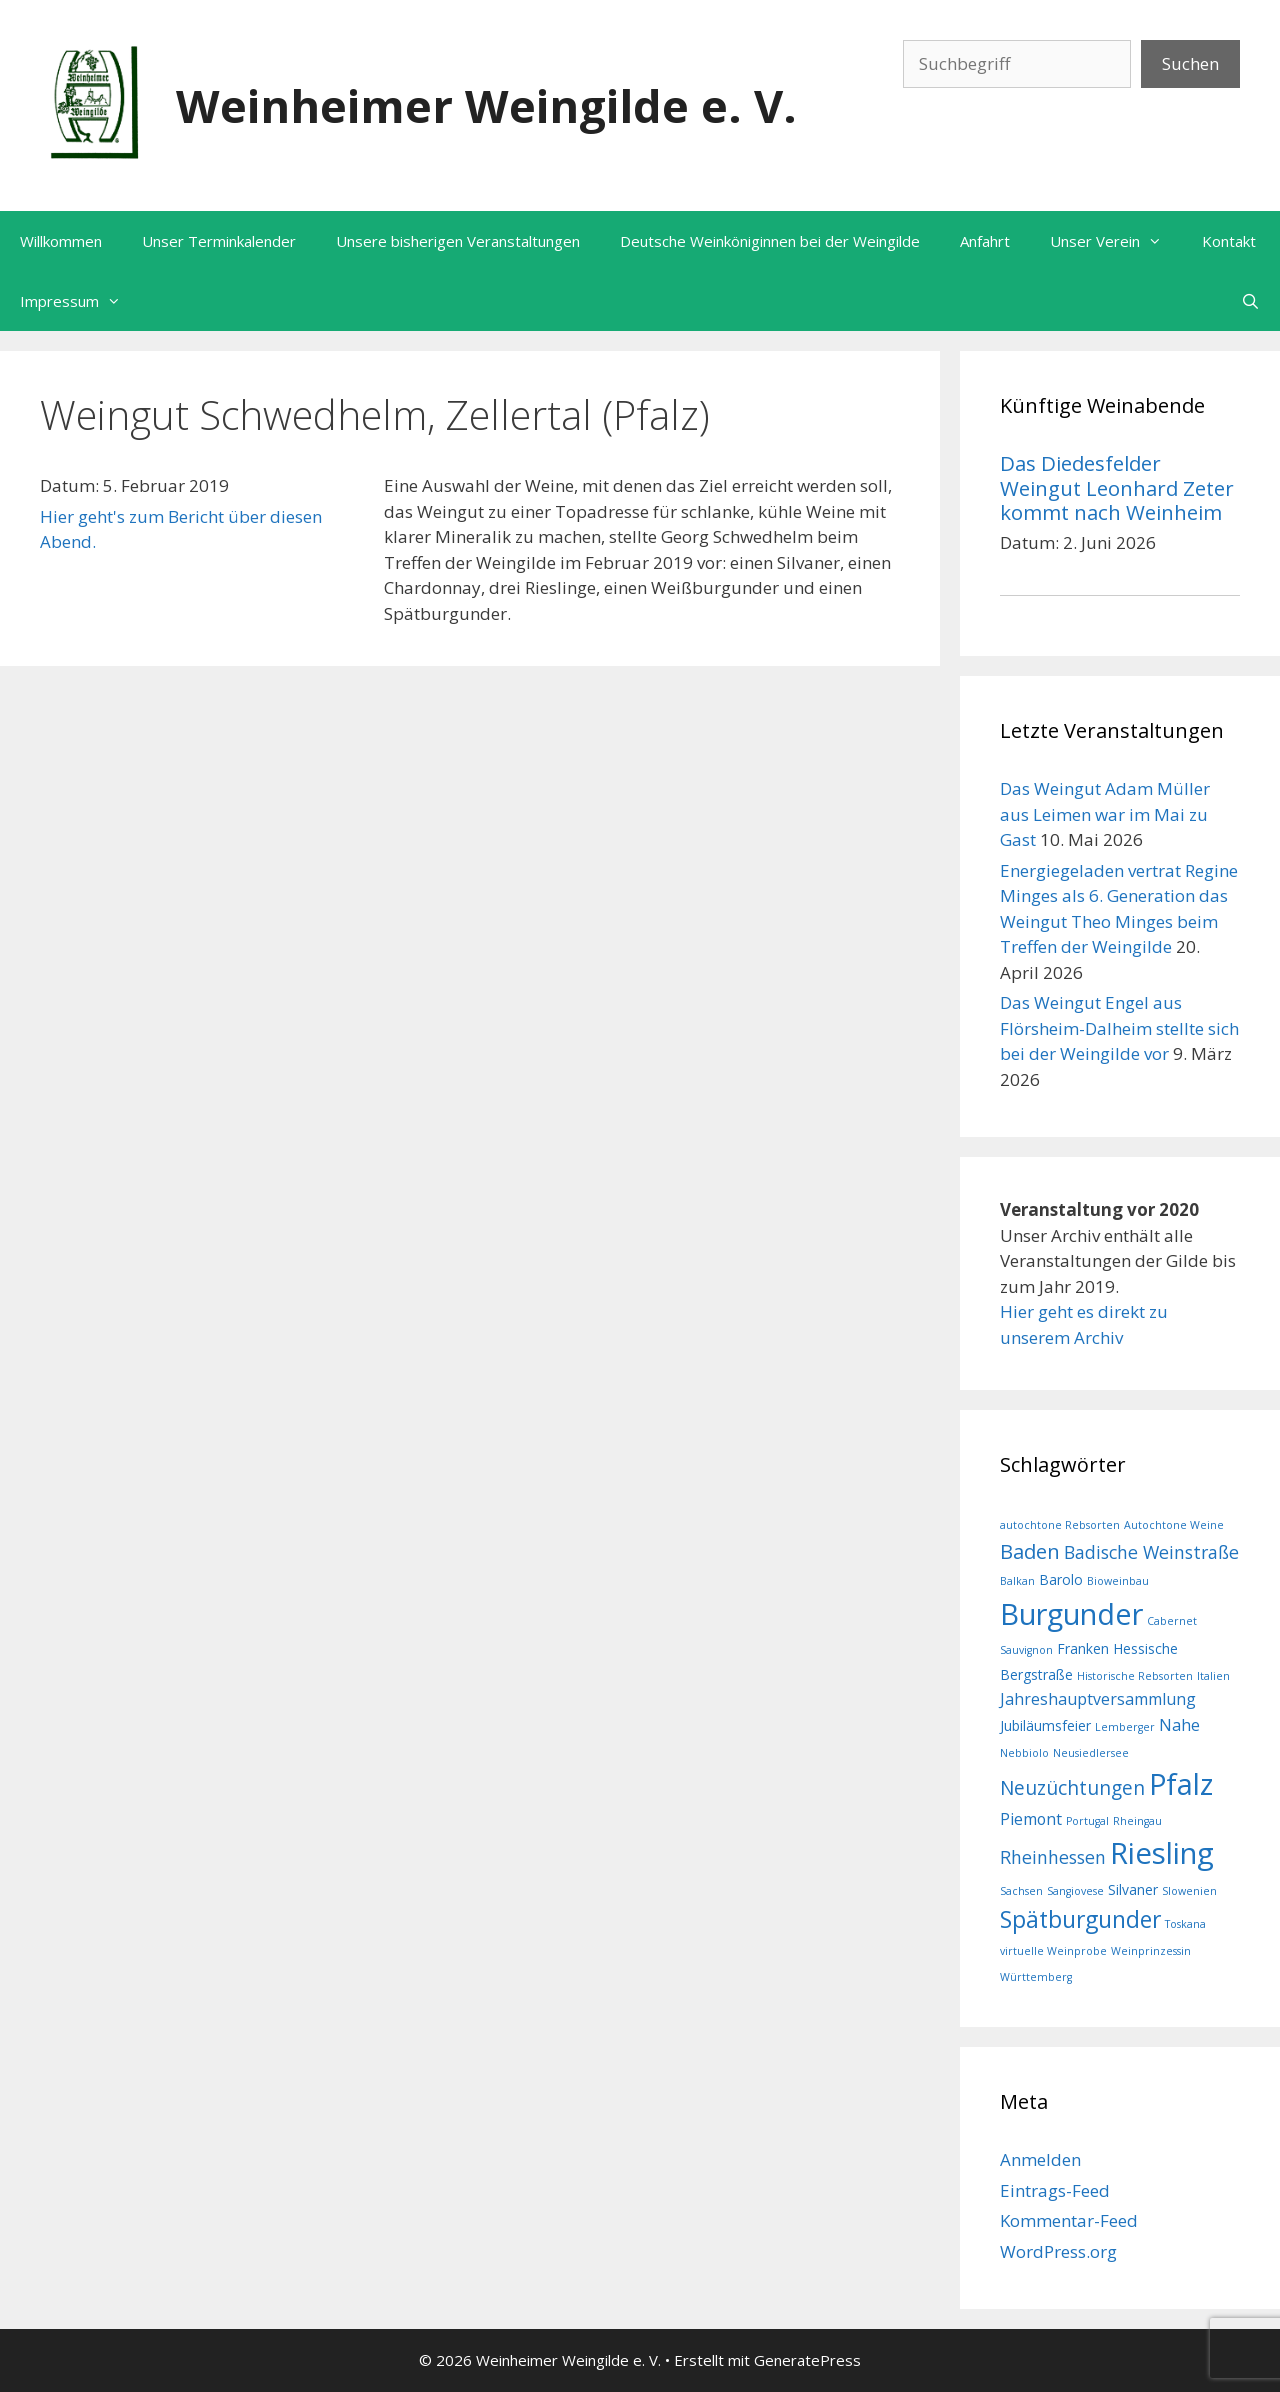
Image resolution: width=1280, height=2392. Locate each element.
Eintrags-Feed (1055, 2190)
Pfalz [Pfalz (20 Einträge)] (1181, 1783)
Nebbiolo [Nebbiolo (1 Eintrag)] (1024, 1753)
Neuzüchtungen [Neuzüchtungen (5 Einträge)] (1072, 1788)
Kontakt (1229, 241)
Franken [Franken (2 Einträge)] (1083, 1648)
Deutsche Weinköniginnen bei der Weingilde (770, 241)
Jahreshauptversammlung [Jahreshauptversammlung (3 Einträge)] (1098, 1699)
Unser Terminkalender (219, 241)
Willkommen (61, 241)
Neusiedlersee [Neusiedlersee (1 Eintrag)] (1091, 1753)
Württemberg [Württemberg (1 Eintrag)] (1036, 1977)
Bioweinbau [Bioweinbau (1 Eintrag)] (1118, 1581)
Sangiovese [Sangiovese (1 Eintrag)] (1075, 1891)
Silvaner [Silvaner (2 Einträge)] (1133, 1889)
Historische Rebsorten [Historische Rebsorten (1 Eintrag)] (1135, 1676)
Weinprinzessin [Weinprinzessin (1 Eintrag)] (1151, 1951)
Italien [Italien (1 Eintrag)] (1213, 1676)
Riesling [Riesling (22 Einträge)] (1162, 1853)
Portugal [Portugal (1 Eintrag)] (1087, 1821)
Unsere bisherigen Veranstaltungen (458, 241)
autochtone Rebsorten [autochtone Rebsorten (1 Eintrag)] (1060, 1525)
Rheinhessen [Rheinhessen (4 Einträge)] (1053, 1857)
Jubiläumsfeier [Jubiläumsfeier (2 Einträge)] (1045, 1725)
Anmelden (1040, 2159)
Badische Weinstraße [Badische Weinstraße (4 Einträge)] (1151, 1552)
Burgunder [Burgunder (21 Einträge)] (1071, 1613)
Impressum (80, 301)
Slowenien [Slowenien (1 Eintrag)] (1189, 1891)
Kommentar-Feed (1069, 2220)
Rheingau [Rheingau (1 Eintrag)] (1137, 1821)
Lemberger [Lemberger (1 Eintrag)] (1125, 1727)
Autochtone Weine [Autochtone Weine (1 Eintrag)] (1174, 1525)
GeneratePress (807, 2360)
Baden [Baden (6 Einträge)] (1030, 1551)
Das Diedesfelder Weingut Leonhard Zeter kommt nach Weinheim (1117, 487)
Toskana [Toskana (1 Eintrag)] (1185, 1924)
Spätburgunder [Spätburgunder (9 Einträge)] (1080, 1919)
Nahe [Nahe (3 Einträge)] (1179, 1725)
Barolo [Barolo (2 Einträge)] (1061, 1579)
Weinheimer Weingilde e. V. (486, 105)
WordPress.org (1058, 2251)
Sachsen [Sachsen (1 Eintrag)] (1021, 1891)
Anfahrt (985, 241)
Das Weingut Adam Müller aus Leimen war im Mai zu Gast (1105, 814)
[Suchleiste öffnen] (1250, 301)
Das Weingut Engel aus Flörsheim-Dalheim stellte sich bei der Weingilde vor (1119, 1028)
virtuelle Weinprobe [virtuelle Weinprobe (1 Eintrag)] (1053, 1951)
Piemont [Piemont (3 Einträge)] (1031, 1819)
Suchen (1190, 63)
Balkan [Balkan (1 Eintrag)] (1017, 1581)
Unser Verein (1116, 241)
